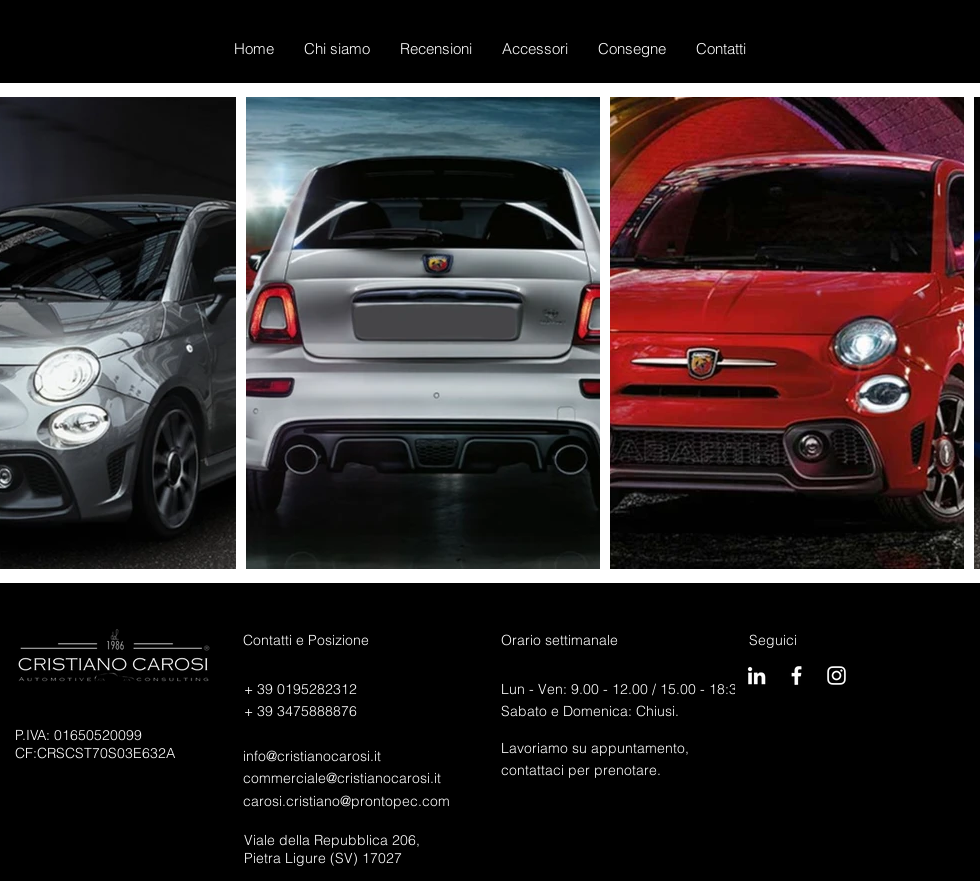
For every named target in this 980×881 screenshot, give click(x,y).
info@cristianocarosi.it (312, 756)
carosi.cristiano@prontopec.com (346, 801)
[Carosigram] (836, 675)
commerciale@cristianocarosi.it (342, 778)
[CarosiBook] (796, 675)
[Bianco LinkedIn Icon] (756, 675)
